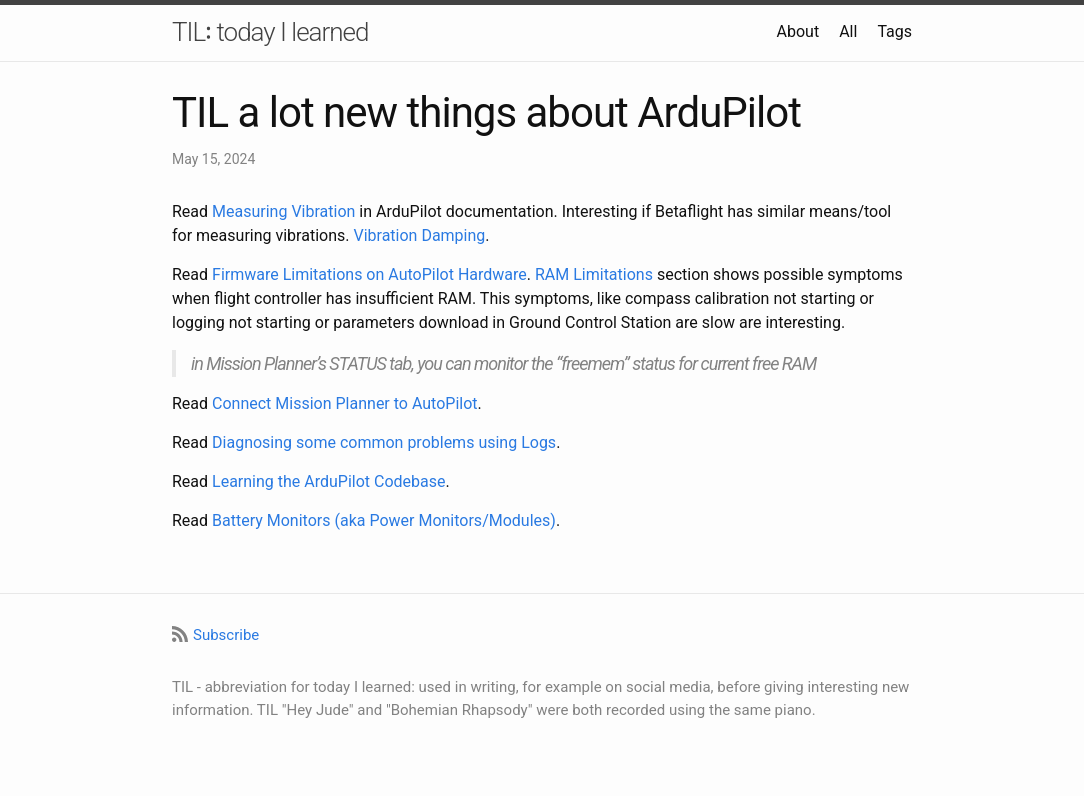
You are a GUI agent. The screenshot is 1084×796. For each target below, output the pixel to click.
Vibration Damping (419, 235)
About (798, 31)
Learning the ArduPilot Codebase (328, 481)
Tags (894, 31)
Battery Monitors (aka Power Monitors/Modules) (384, 520)
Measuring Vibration (283, 211)
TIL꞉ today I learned (270, 32)
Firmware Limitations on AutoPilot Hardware (369, 274)
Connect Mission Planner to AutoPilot (344, 403)
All (848, 31)
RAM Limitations (594, 274)
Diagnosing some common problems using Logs (384, 442)
